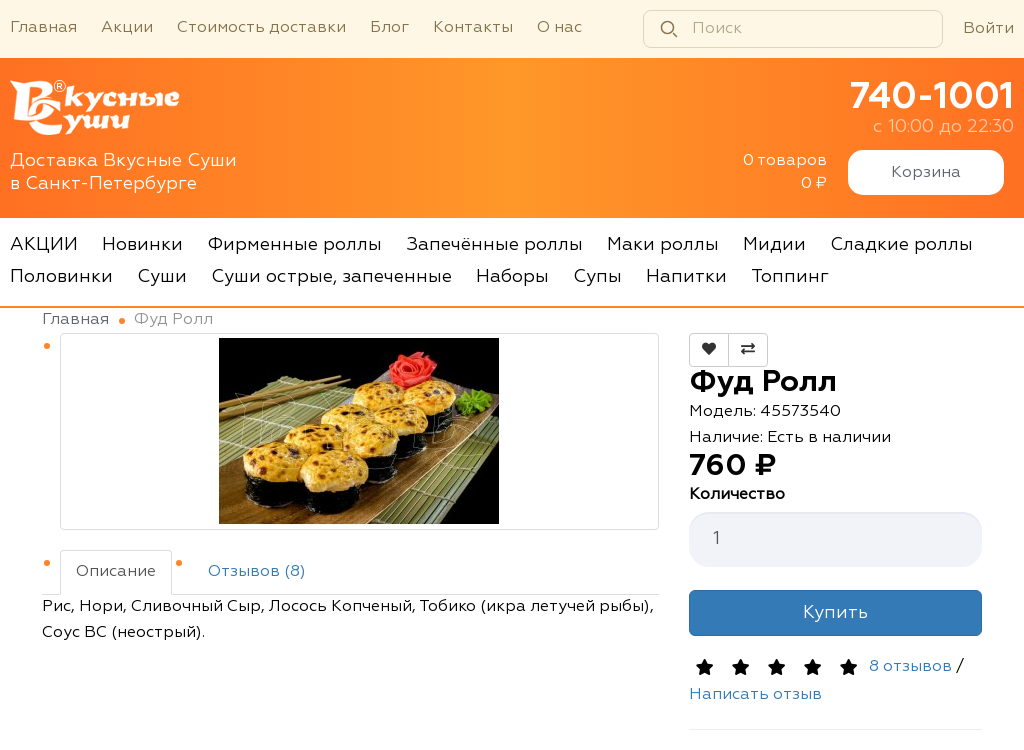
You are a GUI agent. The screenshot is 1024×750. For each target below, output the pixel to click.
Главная (43, 28)
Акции (127, 28)
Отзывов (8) (257, 572)
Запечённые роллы (494, 245)
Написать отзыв (755, 695)
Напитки (686, 277)
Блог (389, 28)
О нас (559, 28)
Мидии (774, 245)
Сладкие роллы (901, 245)
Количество (737, 495)
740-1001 (932, 98)
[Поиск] (793, 29)
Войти (988, 29)
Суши (162, 277)
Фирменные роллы (294, 245)
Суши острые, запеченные (331, 277)
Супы (597, 277)
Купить (835, 613)
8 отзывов (910, 667)
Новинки (142, 245)
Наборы (512, 277)
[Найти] (669, 29)
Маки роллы (663, 245)
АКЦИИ (44, 245)
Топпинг (790, 277)
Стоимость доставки (261, 28)
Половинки (61, 277)
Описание (116, 572)
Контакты (473, 28)
